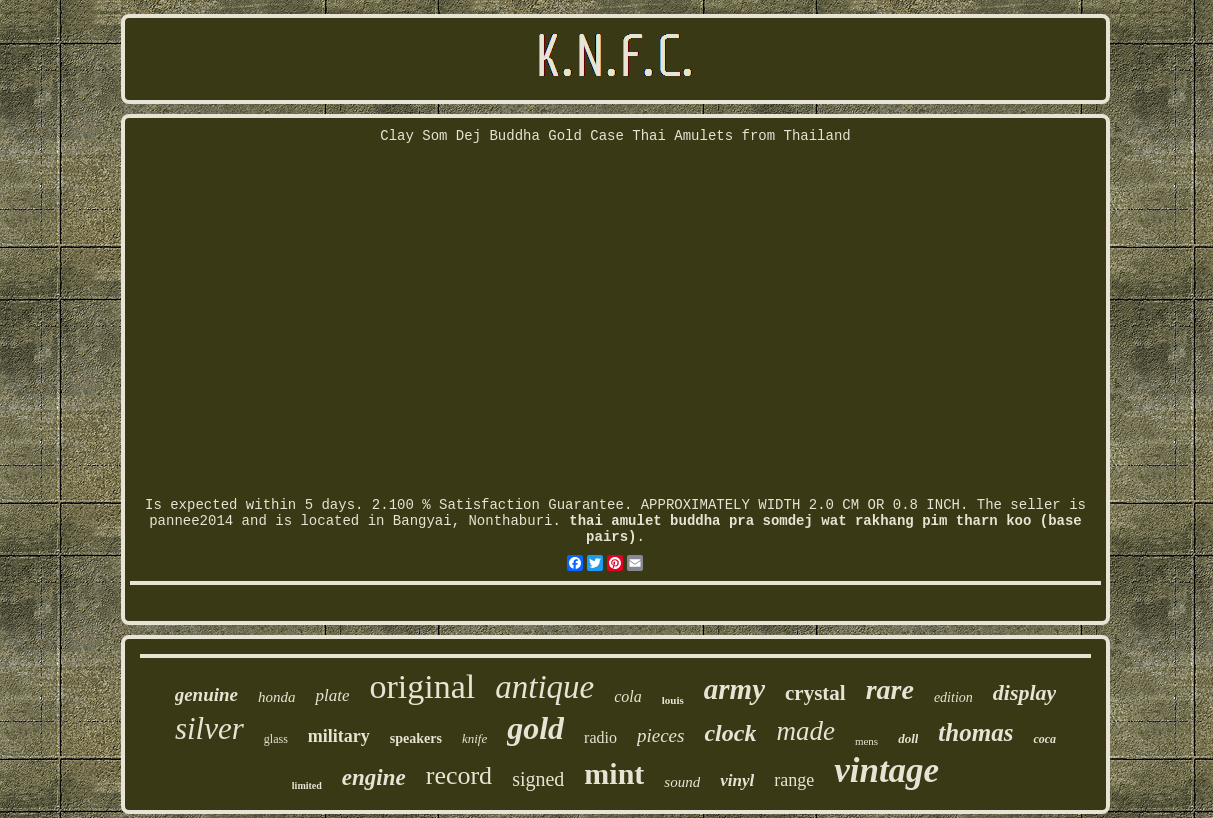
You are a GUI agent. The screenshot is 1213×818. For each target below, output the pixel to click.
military (339, 736)
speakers (416, 738)
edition (953, 697)
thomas (975, 732)
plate (332, 695)
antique (544, 687)
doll (908, 738)
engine (374, 777)
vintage (886, 770)
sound (682, 782)
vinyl (737, 780)
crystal (815, 693)
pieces (660, 735)
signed (538, 779)
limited (307, 785)
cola (628, 696)
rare (890, 689)
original (422, 686)
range (794, 780)
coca (1044, 739)
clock (730, 733)
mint (614, 773)
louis (673, 700)
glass (276, 739)
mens (866, 741)
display (1025, 692)
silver (209, 728)
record (459, 775)
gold (535, 728)
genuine (206, 694)
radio (600, 737)
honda (277, 697)
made (805, 731)
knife (474, 738)
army (734, 689)
